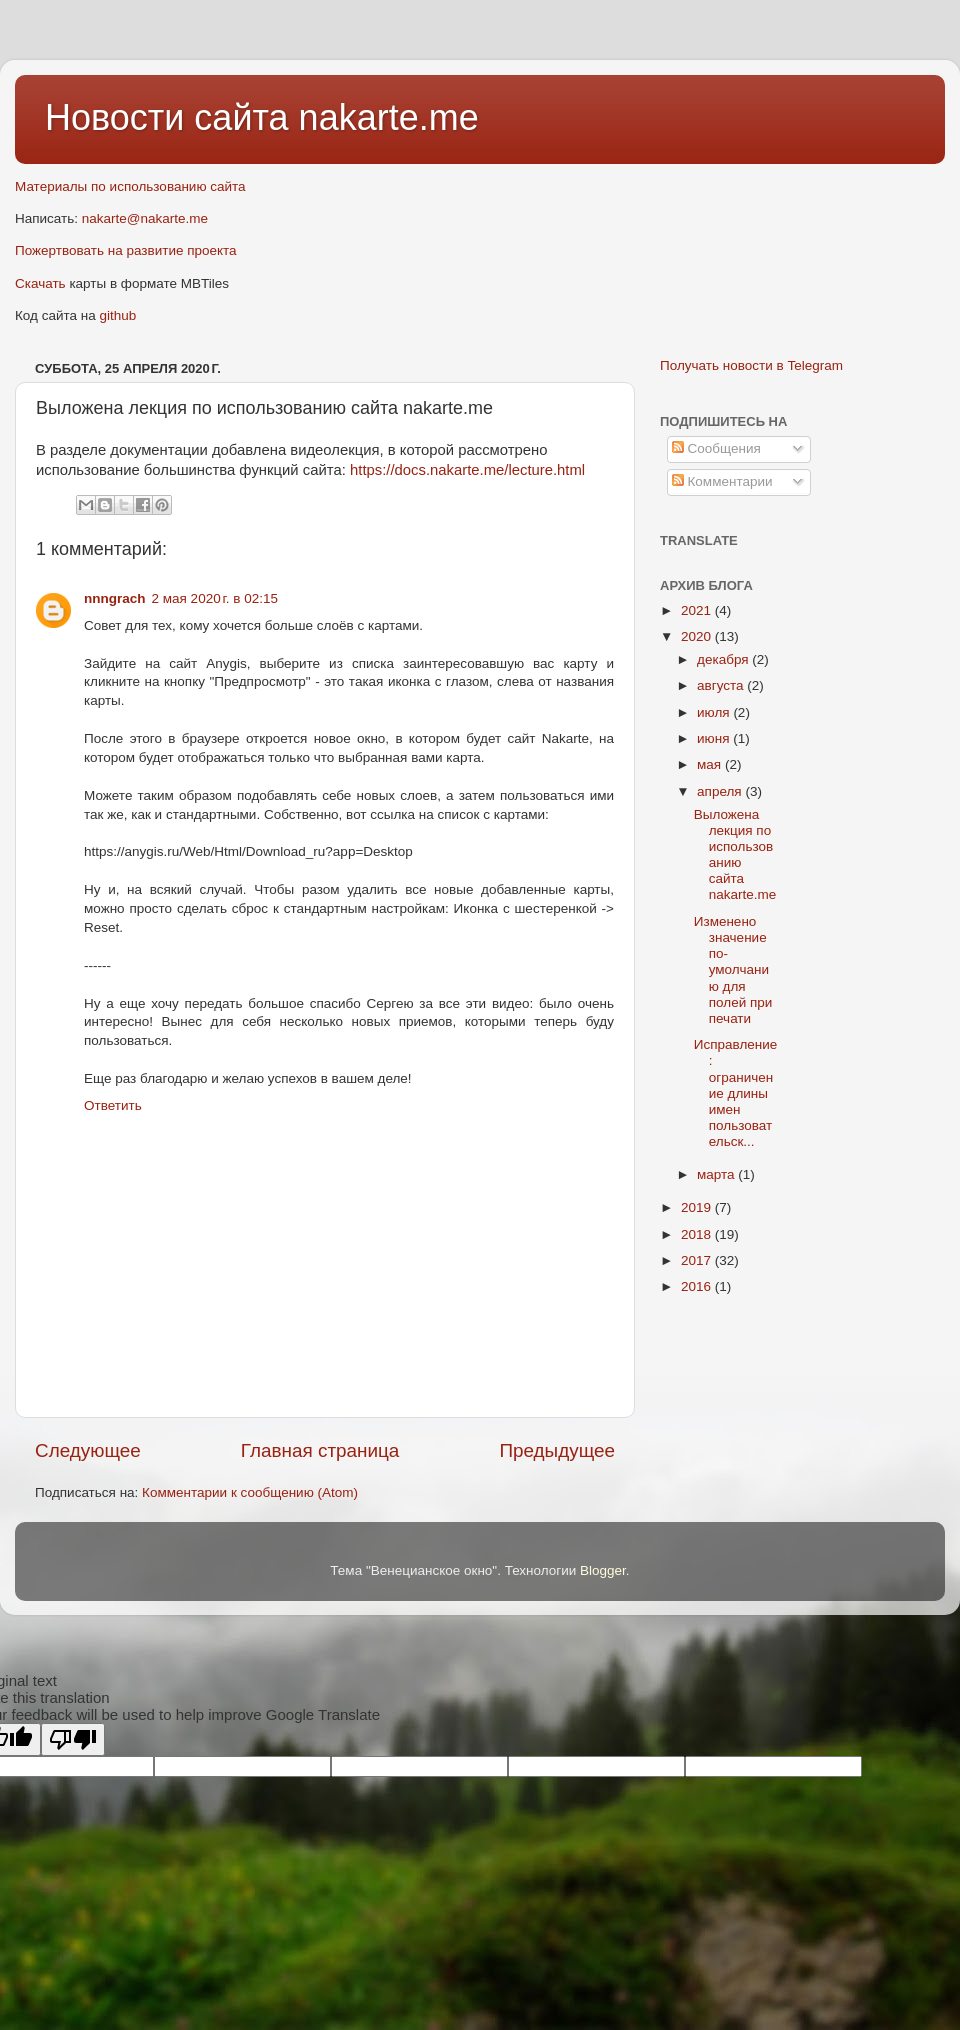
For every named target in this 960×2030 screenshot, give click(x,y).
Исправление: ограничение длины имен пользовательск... (736, 1093)
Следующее (88, 1450)
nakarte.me (389, 117)
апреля (721, 791)
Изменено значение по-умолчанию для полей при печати (733, 970)
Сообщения (716, 448)
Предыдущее (557, 1450)
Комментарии (722, 481)
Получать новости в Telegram (751, 365)
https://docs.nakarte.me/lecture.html (467, 470)
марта (717, 1174)
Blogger (603, 1570)
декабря (724, 659)
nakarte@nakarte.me (145, 218)
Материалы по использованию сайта (130, 186)
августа (722, 685)
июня (715, 738)
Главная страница (320, 1450)
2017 (698, 1260)
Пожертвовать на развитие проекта (126, 250)
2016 (698, 1286)
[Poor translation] (73, 1739)
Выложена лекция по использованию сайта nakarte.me (735, 855)
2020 (698, 636)
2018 (698, 1234)
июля (715, 712)
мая (711, 764)
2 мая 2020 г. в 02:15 (215, 598)
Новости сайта (172, 117)
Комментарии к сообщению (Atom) (250, 1492)
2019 (698, 1207)
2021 (698, 610)
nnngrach (115, 598)
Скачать (40, 283)
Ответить (113, 1105)
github (118, 315)
